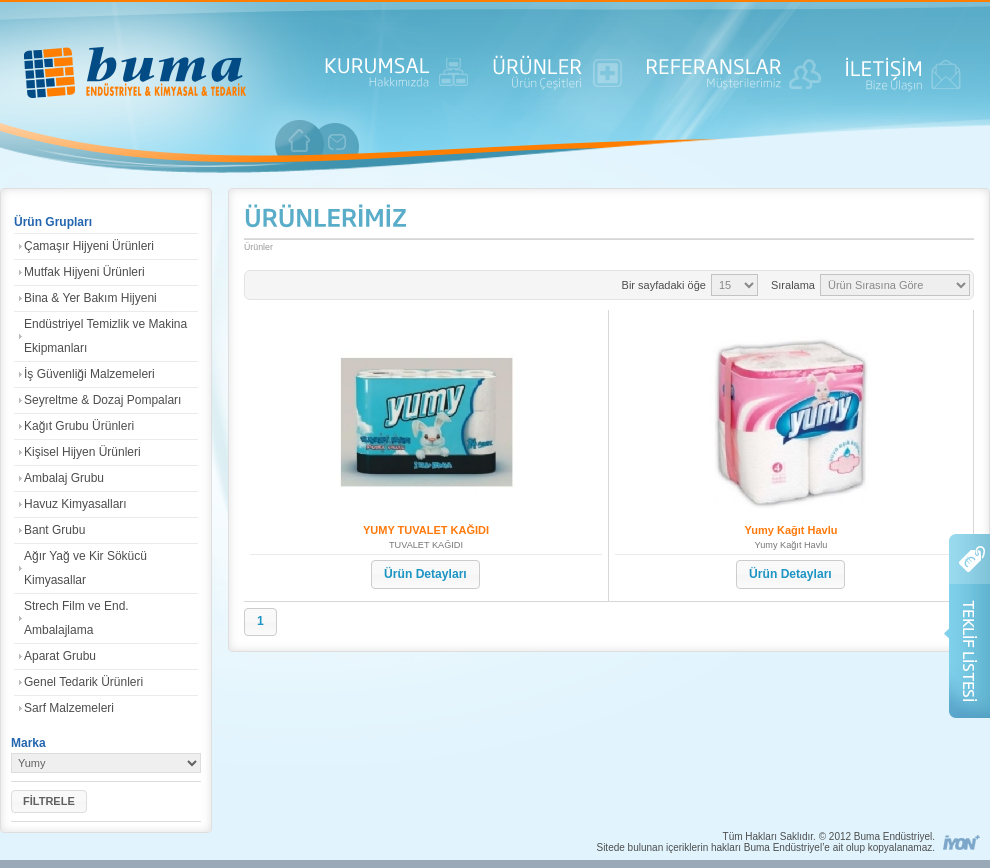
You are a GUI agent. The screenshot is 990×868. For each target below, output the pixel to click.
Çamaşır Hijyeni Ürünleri (89, 246)
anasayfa (300, 140)
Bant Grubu (54, 530)
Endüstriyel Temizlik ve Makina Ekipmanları (105, 336)
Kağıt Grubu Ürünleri (79, 426)
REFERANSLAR (734, 80)
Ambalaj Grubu (64, 478)
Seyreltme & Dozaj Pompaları (102, 400)
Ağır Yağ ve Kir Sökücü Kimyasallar (85, 568)
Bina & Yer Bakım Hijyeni (90, 298)
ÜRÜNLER (557, 80)
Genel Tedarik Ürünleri (83, 682)
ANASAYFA (135, 75)
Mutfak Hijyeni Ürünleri (84, 272)
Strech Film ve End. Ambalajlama (76, 618)
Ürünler (258, 247)
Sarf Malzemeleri (69, 708)
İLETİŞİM (903, 80)
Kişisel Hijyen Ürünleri (82, 452)
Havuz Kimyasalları (75, 504)
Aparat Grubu (60, 656)
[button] (49, 801)
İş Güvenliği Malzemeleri (89, 374)
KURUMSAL (396, 80)
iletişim (337, 141)
